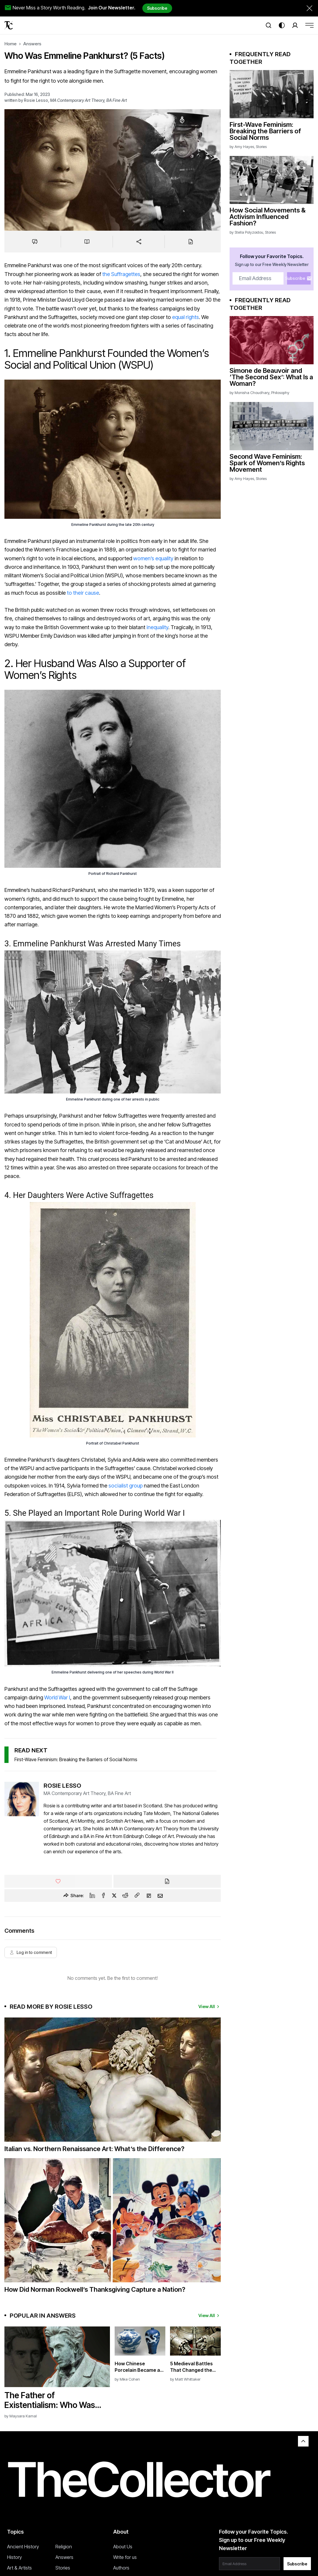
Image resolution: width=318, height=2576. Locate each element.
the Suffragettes (121, 274)
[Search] (268, 25)
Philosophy (280, 392)
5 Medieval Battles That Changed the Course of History (191, 2367)
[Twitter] (114, 1895)
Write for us (125, 2557)
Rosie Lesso (36, 100)
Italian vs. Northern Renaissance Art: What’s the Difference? (94, 2149)
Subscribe (157, 8)
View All (209, 2006)
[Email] (160, 1895)
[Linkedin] (92, 1895)
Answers (32, 43)
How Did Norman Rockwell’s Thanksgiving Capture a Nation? (94, 2289)
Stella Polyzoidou (249, 232)
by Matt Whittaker (185, 2379)
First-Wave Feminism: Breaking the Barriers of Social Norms (75, 1759)
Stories (261, 146)
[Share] (138, 241)
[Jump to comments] (35, 241)
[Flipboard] (149, 1895)
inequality (156, 627)
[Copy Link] (137, 1895)
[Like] (58, 1881)
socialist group (125, 1486)
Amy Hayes (244, 146)
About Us (122, 2547)
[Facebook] (103, 1895)
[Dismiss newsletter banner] (309, 8)
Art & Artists (19, 2568)
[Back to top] (303, 2441)
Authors (121, 2568)
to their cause (83, 593)
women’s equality (153, 558)
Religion (63, 2547)
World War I (57, 1697)
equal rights (185, 317)
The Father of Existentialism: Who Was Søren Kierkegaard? (49, 2400)
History (14, 2557)
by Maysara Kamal (20, 2416)
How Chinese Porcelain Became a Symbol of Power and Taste (139, 2367)
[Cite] (190, 241)
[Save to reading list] (87, 241)
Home (10, 43)
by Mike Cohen (127, 2379)
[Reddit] (125, 1895)
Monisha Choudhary (252, 392)
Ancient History (23, 2547)
